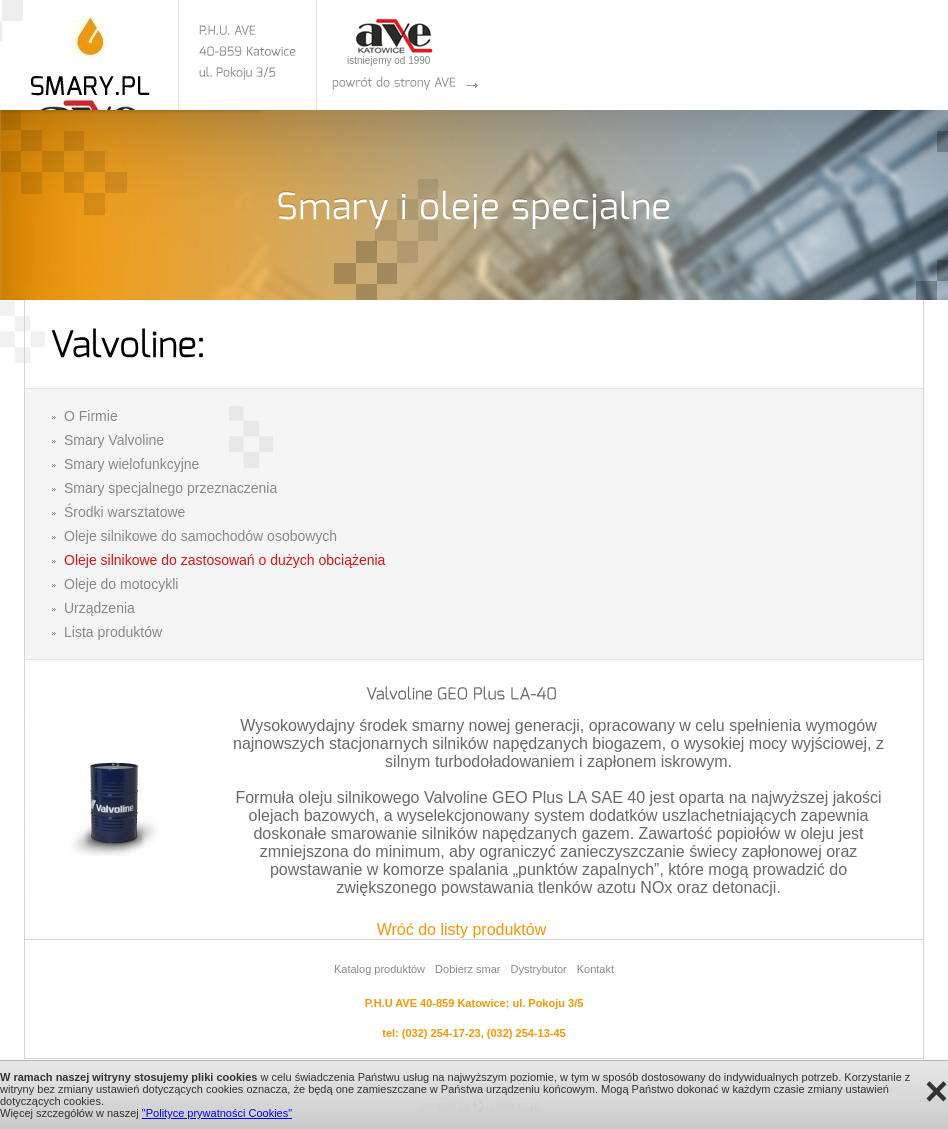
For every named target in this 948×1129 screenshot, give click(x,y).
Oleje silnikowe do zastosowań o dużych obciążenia (224, 560)
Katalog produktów (379, 969)
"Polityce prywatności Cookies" (217, 1113)
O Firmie (91, 416)
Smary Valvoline (114, 440)
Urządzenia (99, 608)
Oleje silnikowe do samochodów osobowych (200, 536)
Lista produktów (113, 632)
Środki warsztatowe (124, 512)
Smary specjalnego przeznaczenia (170, 488)
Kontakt (595, 969)
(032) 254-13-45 (526, 1033)
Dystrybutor (538, 969)
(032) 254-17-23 (441, 1033)
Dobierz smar (467, 969)
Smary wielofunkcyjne (131, 464)
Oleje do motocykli (121, 584)
